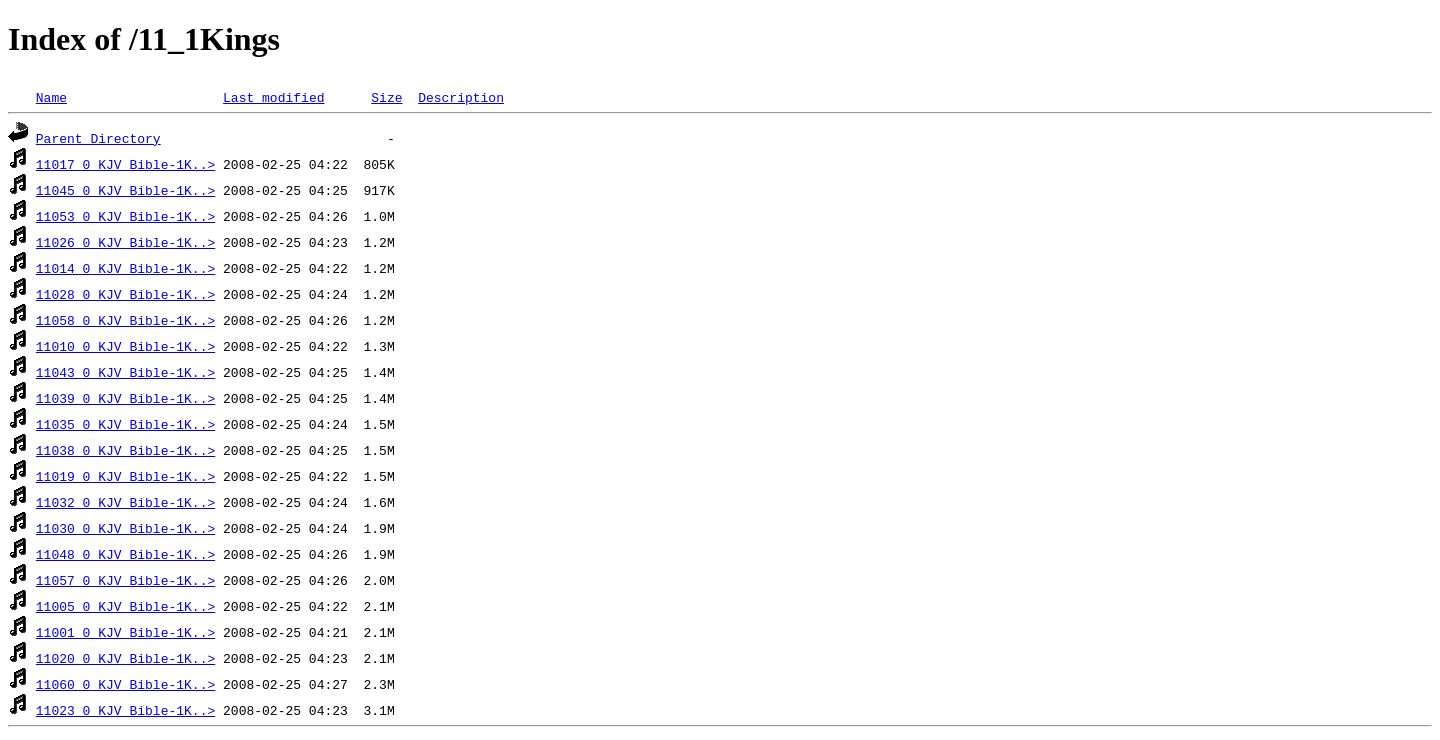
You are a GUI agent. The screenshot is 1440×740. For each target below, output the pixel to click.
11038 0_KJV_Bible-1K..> (125, 450)
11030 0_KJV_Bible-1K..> (125, 528)
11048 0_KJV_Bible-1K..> (125, 554)
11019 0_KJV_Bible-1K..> (125, 476)
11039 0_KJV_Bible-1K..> (125, 398)
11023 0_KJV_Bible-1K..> (125, 710)
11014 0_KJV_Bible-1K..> (125, 268)
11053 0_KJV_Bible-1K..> (125, 216)
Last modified (273, 97)
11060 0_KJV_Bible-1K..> (125, 684)
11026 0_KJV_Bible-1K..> (125, 242)
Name (51, 97)
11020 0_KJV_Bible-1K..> (125, 658)
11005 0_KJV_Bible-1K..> (125, 606)
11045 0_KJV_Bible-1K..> (125, 190)
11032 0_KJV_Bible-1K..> (125, 502)
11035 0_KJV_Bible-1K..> (125, 424)
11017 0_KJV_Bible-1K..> (125, 164)
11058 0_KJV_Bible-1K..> (125, 320)
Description (461, 97)
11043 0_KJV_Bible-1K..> (125, 372)
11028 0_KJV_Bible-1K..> (125, 294)
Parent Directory (98, 138)
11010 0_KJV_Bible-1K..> (125, 346)
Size (386, 97)
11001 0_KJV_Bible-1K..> (125, 632)
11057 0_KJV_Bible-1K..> (125, 580)
